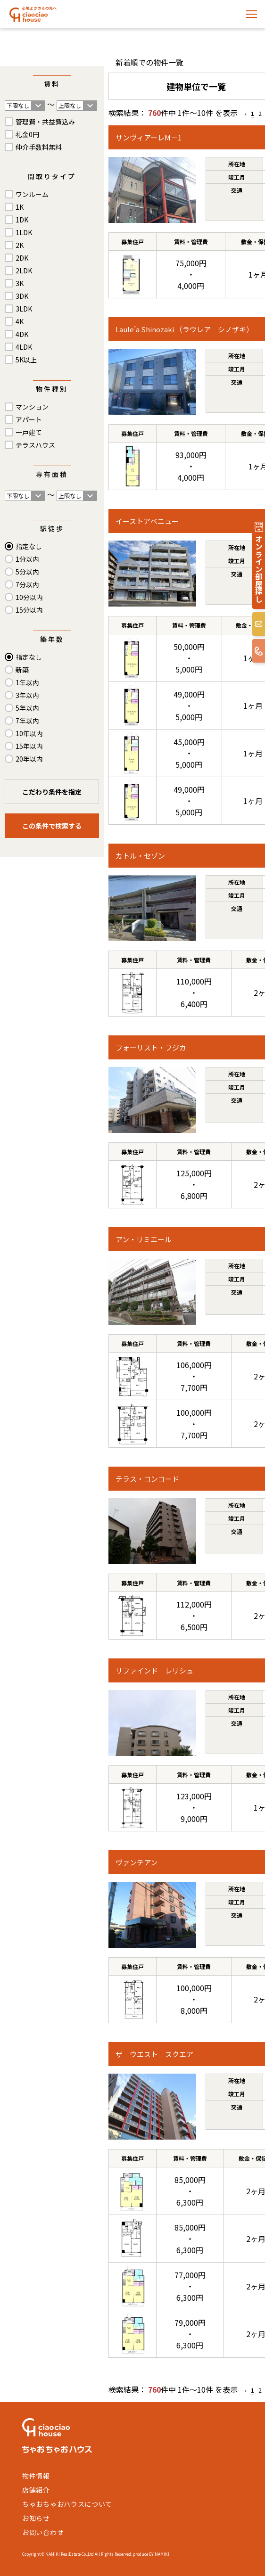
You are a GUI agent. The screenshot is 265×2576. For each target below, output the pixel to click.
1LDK (24, 232)
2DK (22, 258)
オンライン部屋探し (259, 569)
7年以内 (27, 720)
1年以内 (27, 682)
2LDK (24, 270)
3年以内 (27, 695)
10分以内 (29, 597)
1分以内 (27, 559)
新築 (22, 669)
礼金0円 (27, 134)
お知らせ (36, 2518)
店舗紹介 (36, 2489)
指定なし (29, 546)
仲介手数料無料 (39, 147)
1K (20, 207)
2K (20, 245)
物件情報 (36, 2475)
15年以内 (29, 746)
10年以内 (29, 733)
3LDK (24, 308)
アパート (29, 419)
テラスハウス (35, 445)
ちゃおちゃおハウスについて (67, 2504)
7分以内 (27, 584)
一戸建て (29, 432)
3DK (22, 296)
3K (20, 283)
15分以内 (29, 610)
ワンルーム (32, 194)
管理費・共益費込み (45, 121)
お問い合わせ (43, 2532)
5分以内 (27, 571)
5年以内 (27, 708)
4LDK (24, 347)
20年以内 (29, 759)
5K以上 (26, 359)
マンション (32, 406)
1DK (22, 219)
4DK (22, 334)
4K (20, 321)
